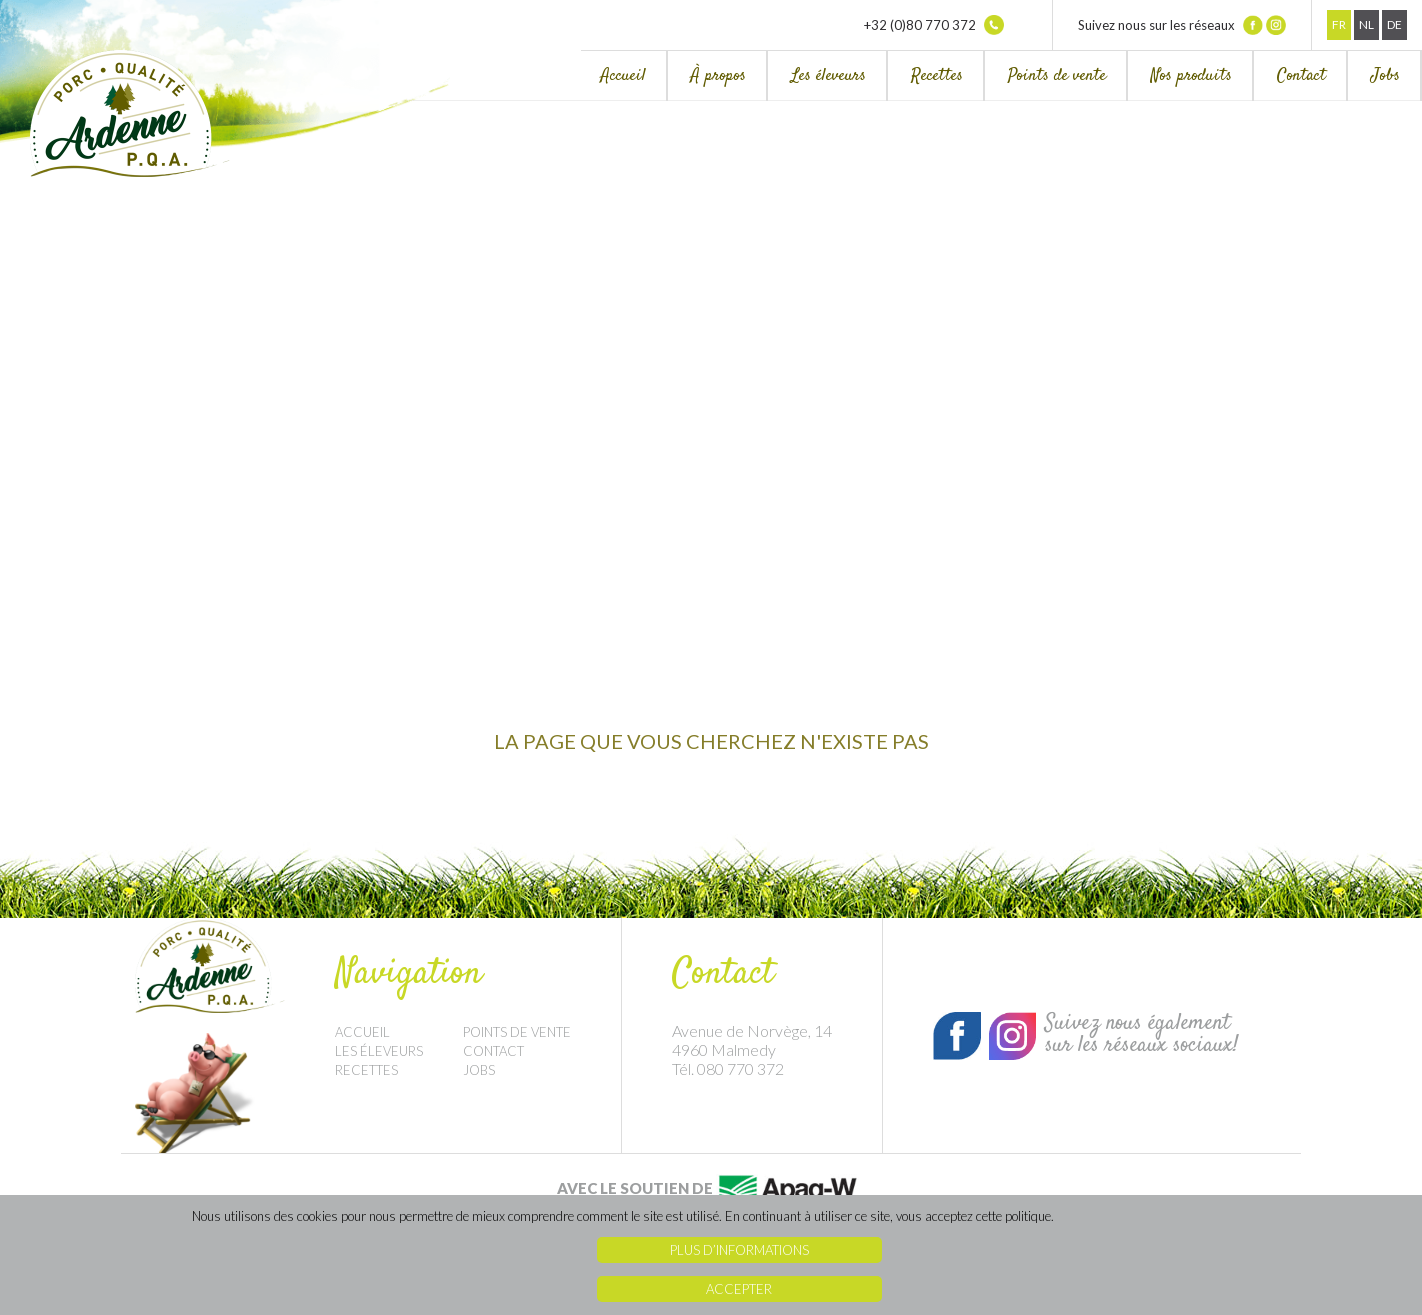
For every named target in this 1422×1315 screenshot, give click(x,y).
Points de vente (1057, 76)
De (1394, 24)
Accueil (623, 76)
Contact (1301, 76)
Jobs (1385, 76)
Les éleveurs (828, 76)
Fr (1339, 24)
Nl (1366, 24)
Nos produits (1191, 76)
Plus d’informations (739, 1250)
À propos (718, 76)
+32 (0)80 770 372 (934, 25)
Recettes (937, 76)
